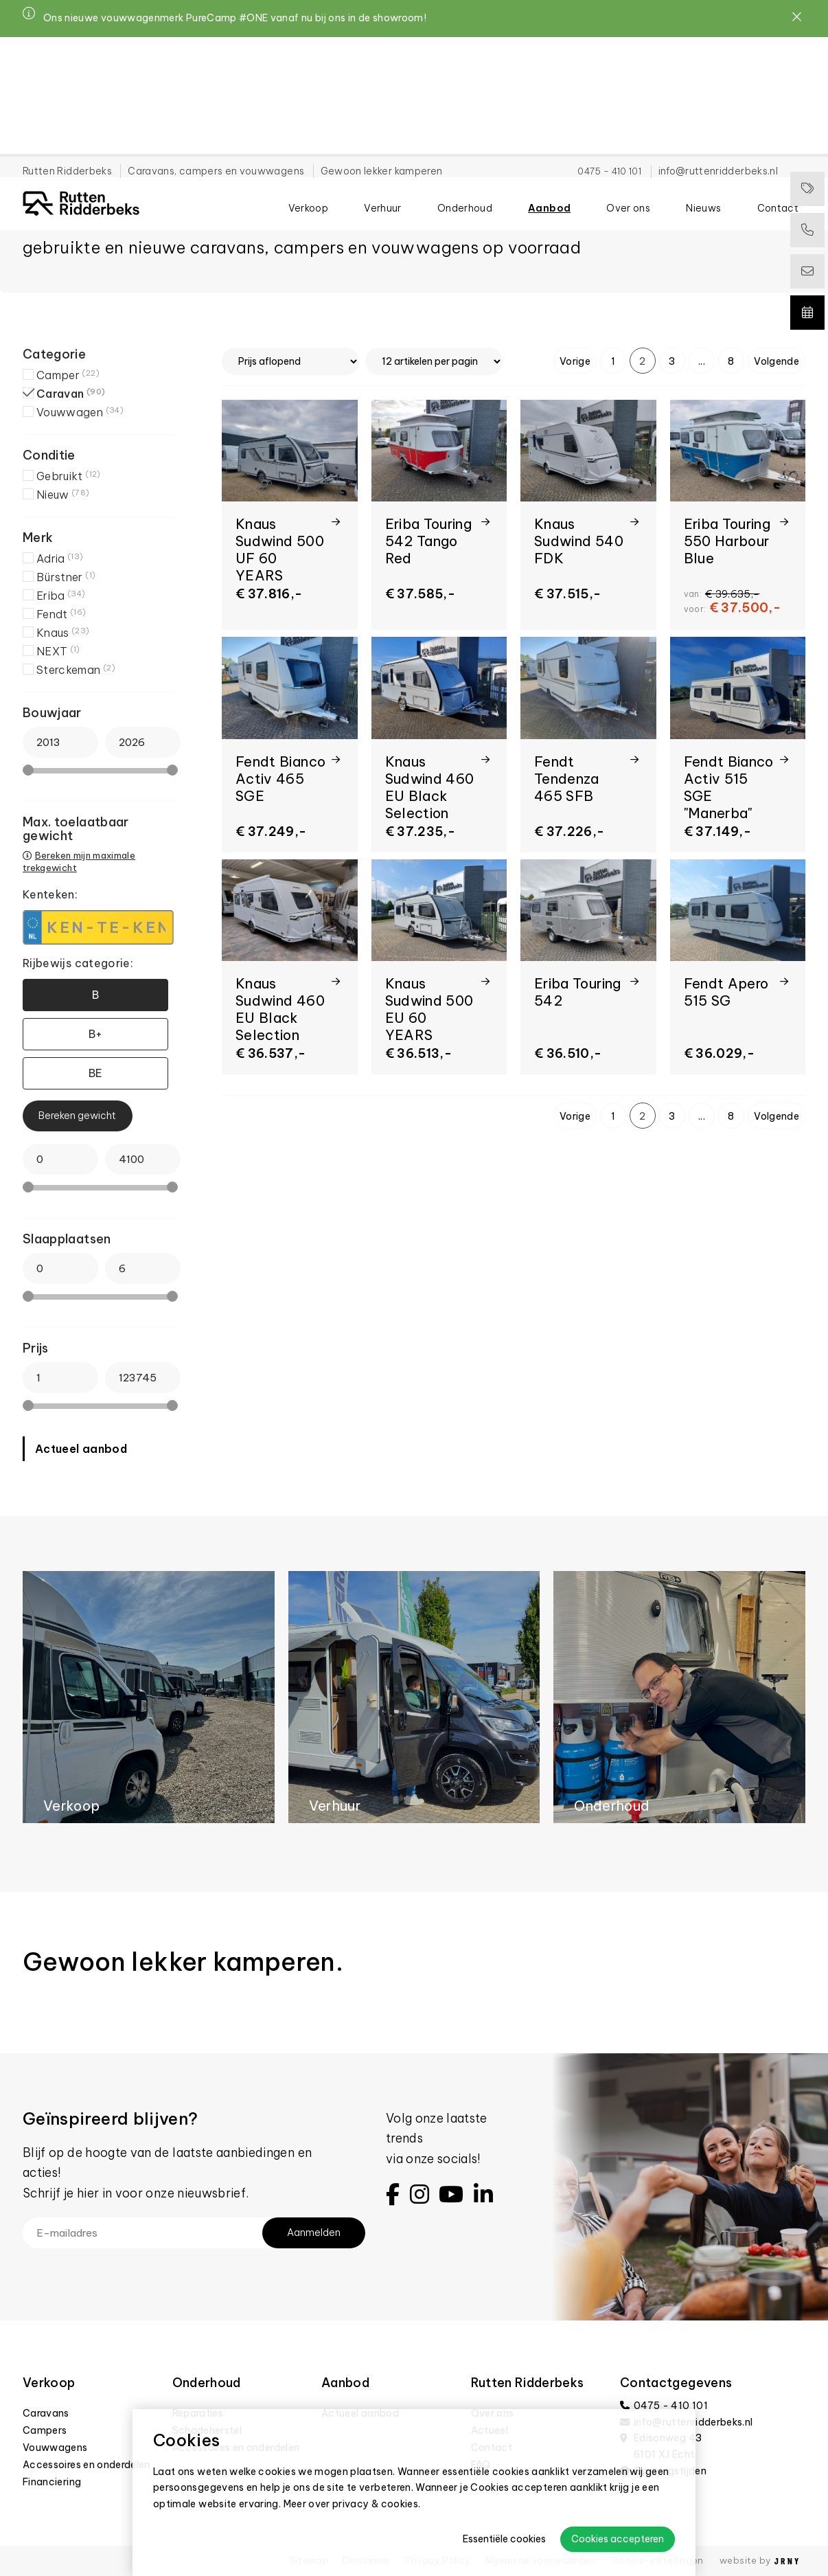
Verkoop (308, 123)
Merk (38, 538)
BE (96, 1073)
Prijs (36, 1348)
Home (33, 166)
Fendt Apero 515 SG (726, 992)
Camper (68, 375)
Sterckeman (75, 670)
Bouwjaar (52, 713)
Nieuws (703, 123)
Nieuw (63, 494)
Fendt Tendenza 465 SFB (566, 778)
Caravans (46, 2413)
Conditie (49, 455)
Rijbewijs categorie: (78, 963)
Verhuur (382, 123)
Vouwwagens (55, 2447)
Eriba (61, 595)
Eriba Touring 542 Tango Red (428, 541)
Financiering (52, 2482)
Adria (60, 558)
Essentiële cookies (504, 2539)
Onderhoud (464, 123)
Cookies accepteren (617, 2539)
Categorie (54, 354)
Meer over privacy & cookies (351, 2504)
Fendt (61, 614)
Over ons (628, 123)
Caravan (70, 393)
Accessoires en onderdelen (86, 2465)
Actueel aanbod (81, 1449)
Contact (777, 123)
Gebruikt (68, 476)
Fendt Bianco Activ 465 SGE (280, 778)
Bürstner (65, 577)
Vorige (575, 361)
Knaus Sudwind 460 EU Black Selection (429, 787)
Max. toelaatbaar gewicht (76, 829)
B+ (96, 1034)
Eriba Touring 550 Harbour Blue (727, 541)
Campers (45, 2430)
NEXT (58, 651)
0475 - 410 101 (609, 51)
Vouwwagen (80, 412)
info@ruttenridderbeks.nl (718, 51)
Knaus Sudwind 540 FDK (578, 541)
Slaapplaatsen (67, 1239)
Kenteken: (50, 894)
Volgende (776, 361)
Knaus (63, 633)
